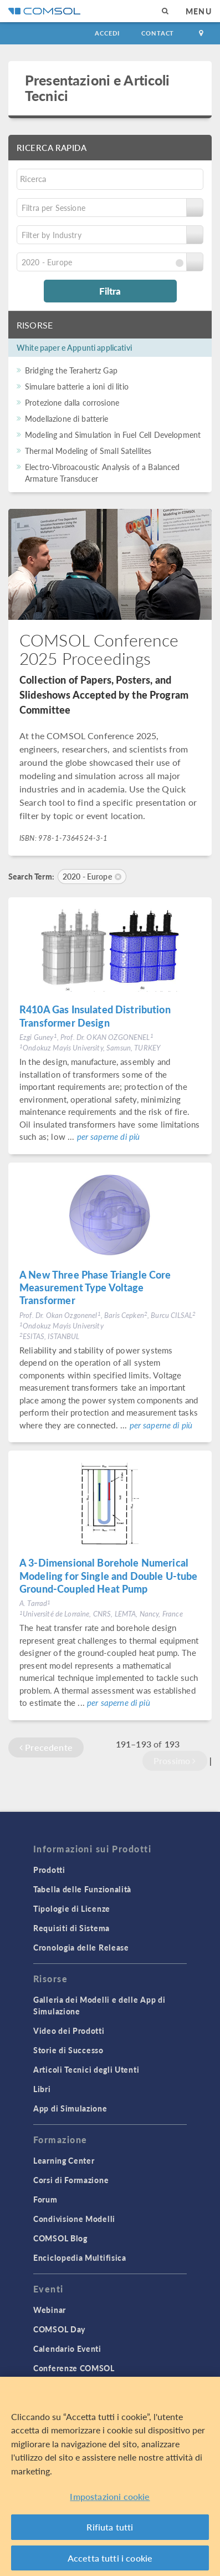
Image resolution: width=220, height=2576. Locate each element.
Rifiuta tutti (109, 2529)
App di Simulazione (70, 2108)
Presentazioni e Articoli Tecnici (97, 87)
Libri (42, 2088)
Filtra (110, 290)
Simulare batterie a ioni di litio (77, 386)
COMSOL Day (59, 2329)
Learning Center (64, 2160)
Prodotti (49, 1869)
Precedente (46, 1747)
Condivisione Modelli (74, 2218)
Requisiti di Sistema (71, 1927)
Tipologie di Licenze (71, 1908)
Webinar (49, 2309)
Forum (45, 2199)
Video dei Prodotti (69, 2030)
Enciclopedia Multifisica (79, 2257)
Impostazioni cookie (110, 2499)
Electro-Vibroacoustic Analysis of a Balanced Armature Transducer (102, 472)
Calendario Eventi (67, 2348)
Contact (157, 33)
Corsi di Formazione (71, 2179)
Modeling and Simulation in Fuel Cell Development (113, 434)
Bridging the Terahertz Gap (71, 370)
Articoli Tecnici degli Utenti (86, 2069)
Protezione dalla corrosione (72, 402)
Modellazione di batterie (67, 418)
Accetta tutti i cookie (110, 2560)
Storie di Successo (68, 2049)
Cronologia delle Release (81, 1947)
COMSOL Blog (60, 2238)
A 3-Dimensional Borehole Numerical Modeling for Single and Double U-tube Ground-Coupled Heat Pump (108, 1575)
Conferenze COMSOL (74, 2367)
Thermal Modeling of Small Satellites (88, 450)
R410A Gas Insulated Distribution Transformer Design (95, 1015)
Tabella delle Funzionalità (82, 1889)
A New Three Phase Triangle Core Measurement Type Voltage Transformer (95, 1287)
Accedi (107, 33)
